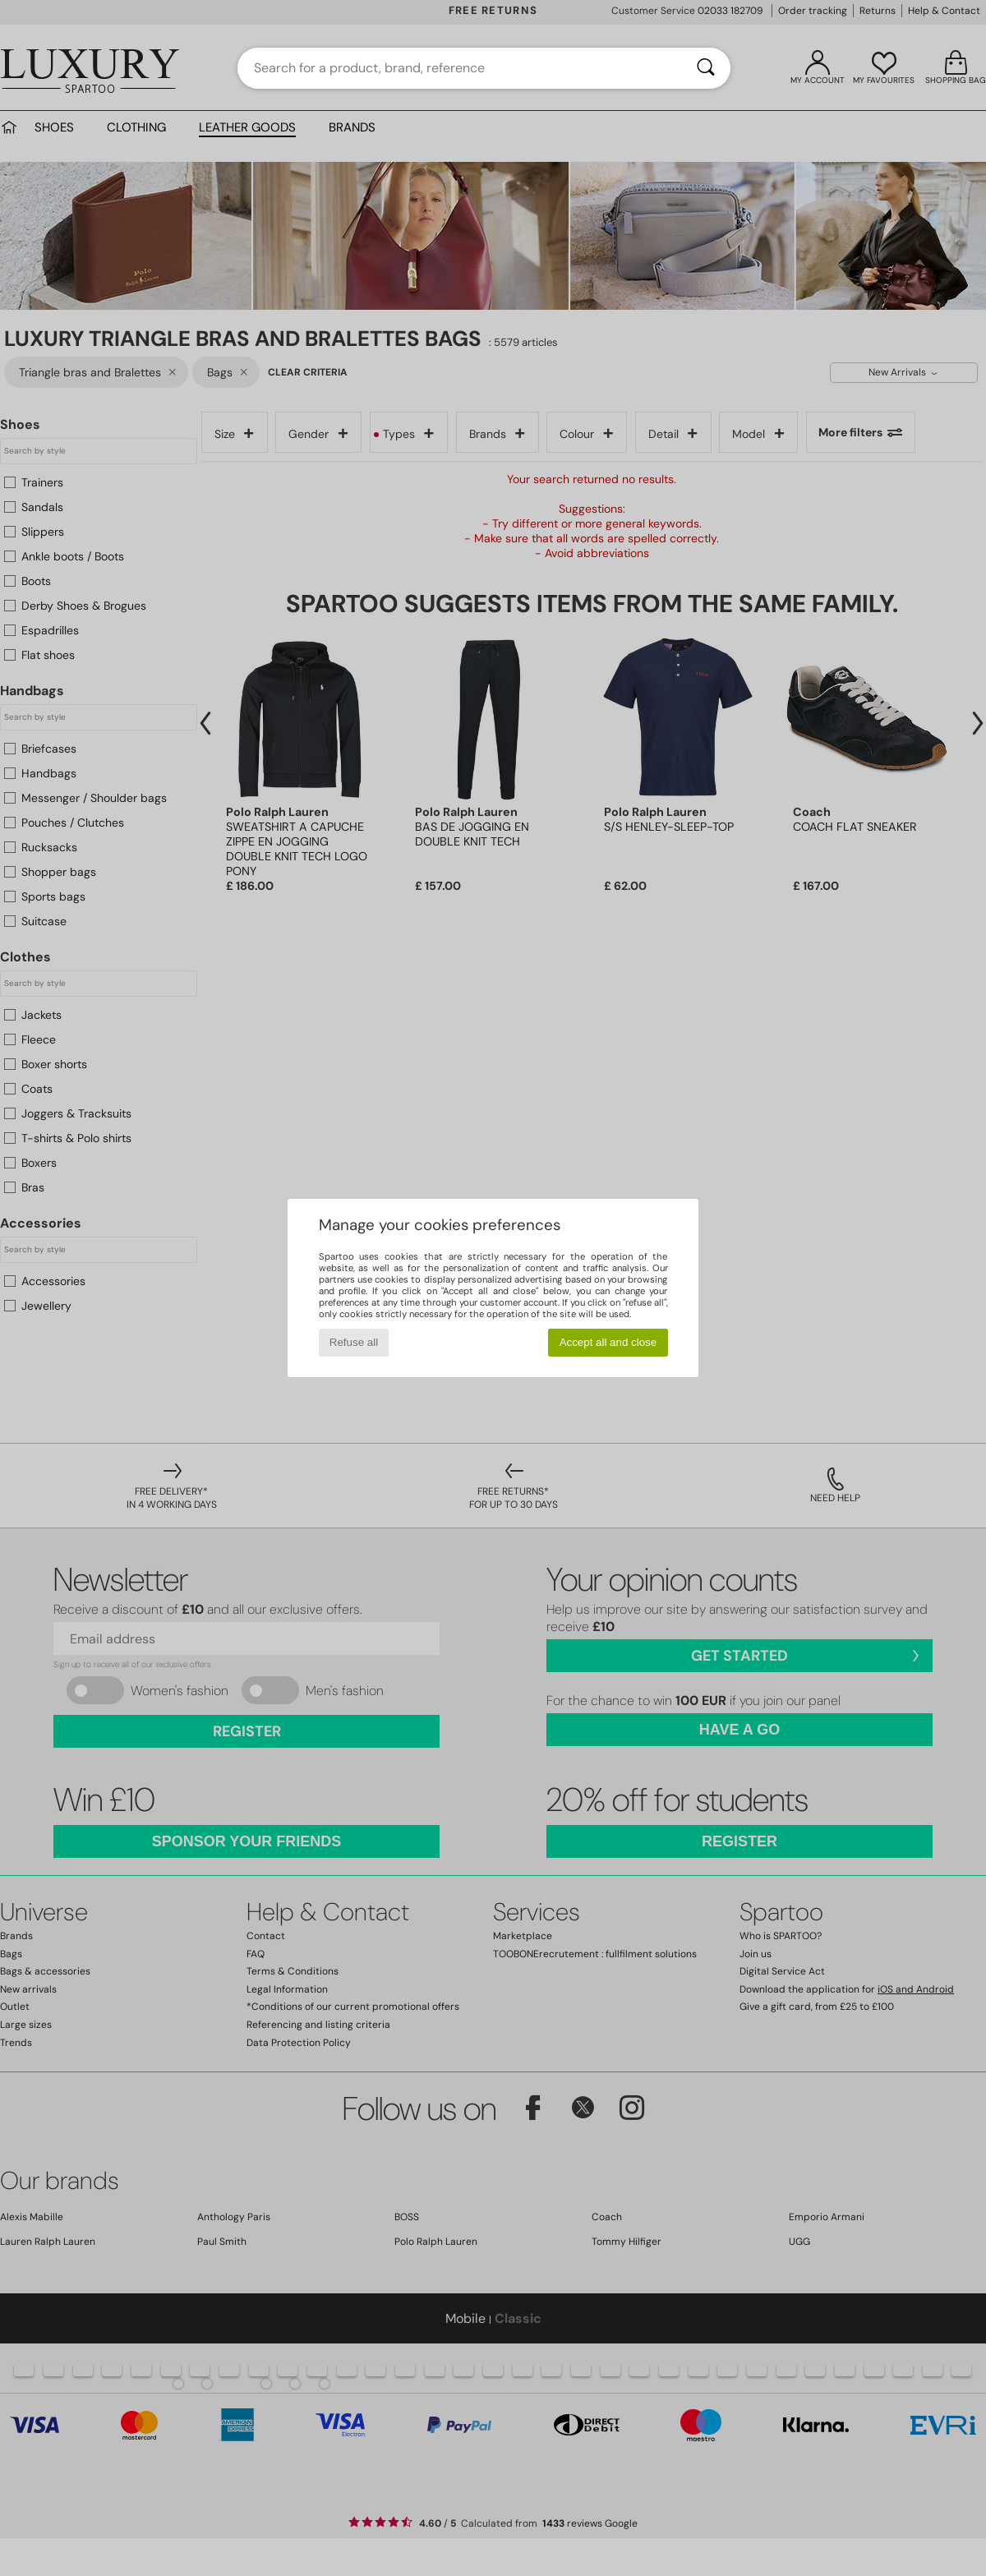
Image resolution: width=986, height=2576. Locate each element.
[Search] (705, 68)
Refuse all (353, 1342)
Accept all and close (608, 1342)
